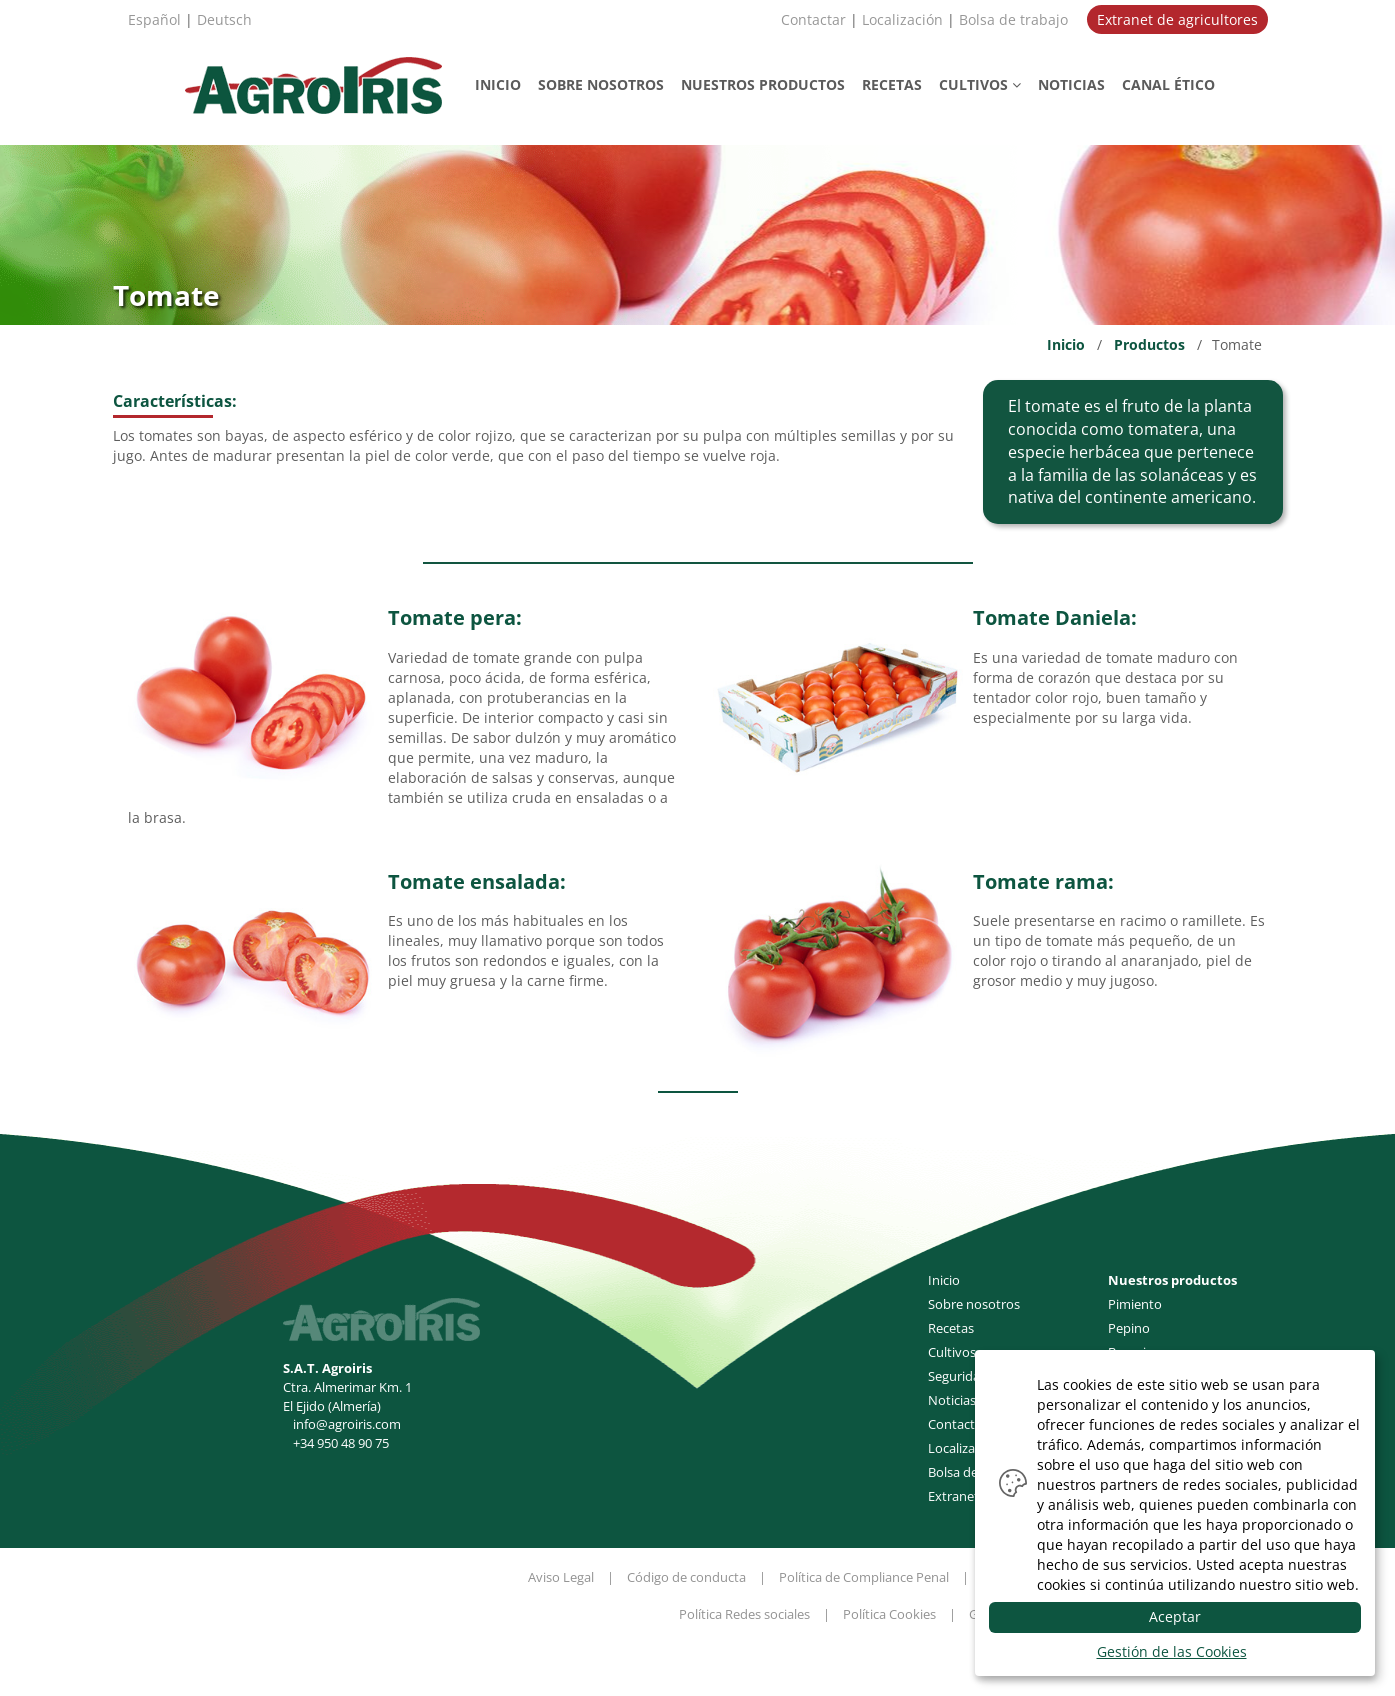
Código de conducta (686, 1577)
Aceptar (1175, 1616)
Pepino (1129, 1328)
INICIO (498, 84)
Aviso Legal (561, 1577)
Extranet (953, 1496)
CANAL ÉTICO (1168, 84)
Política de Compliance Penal (864, 1577)
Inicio (1066, 344)
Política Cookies (889, 1614)
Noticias (952, 1400)
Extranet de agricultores (1177, 19)
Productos (1149, 344)
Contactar (813, 19)
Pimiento (1135, 1304)
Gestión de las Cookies (1172, 1651)
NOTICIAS (1071, 84)
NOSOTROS (601, 84)
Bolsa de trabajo (1013, 19)
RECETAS (892, 84)
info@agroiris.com (347, 1424)
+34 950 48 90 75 (341, 1443)
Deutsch (224, 19)
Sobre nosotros (974, 1304)
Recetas (951, 1328)
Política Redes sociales (744, 1614)
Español (154, 19)
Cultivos (952, 1352)
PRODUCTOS (763, 84)
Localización (902, 19)
